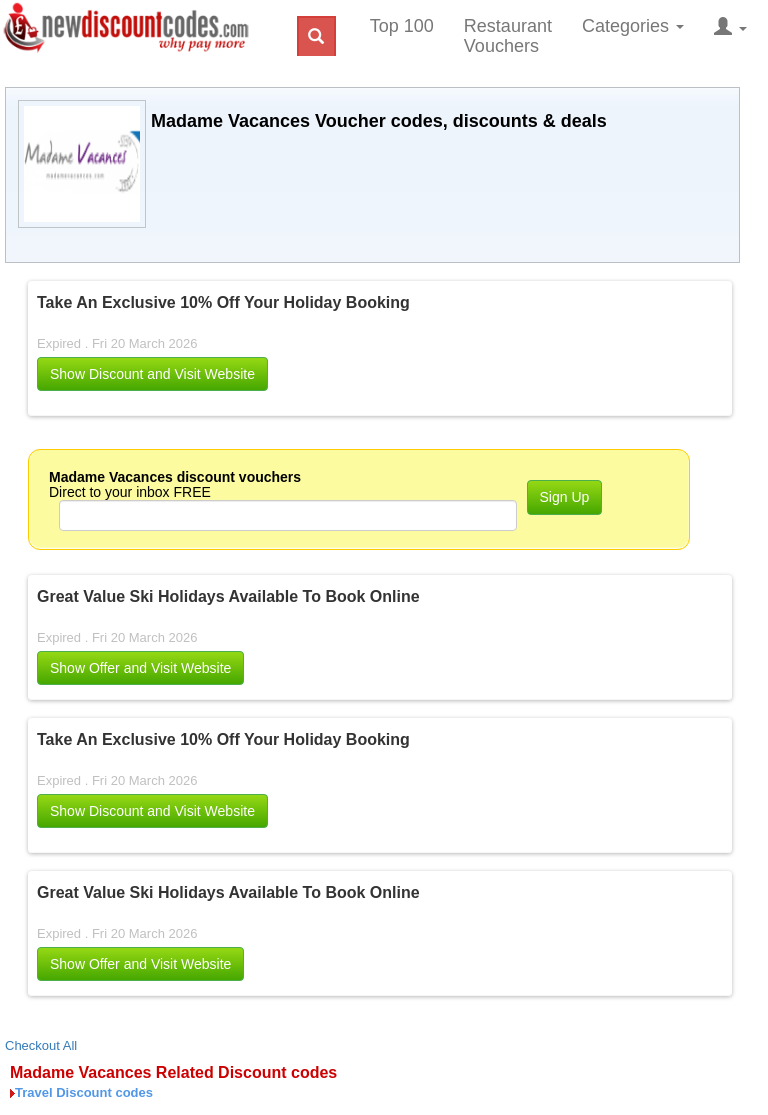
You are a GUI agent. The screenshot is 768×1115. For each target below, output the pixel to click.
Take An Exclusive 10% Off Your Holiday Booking (223, 302)
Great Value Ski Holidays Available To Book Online (228, 596)
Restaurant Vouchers (508, 36)
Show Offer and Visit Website (140, 668)
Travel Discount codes (84, 1092)
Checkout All (41, 1045)
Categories (633, 26)
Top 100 (402, 26)
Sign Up (565, 497)
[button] (152, 374)
